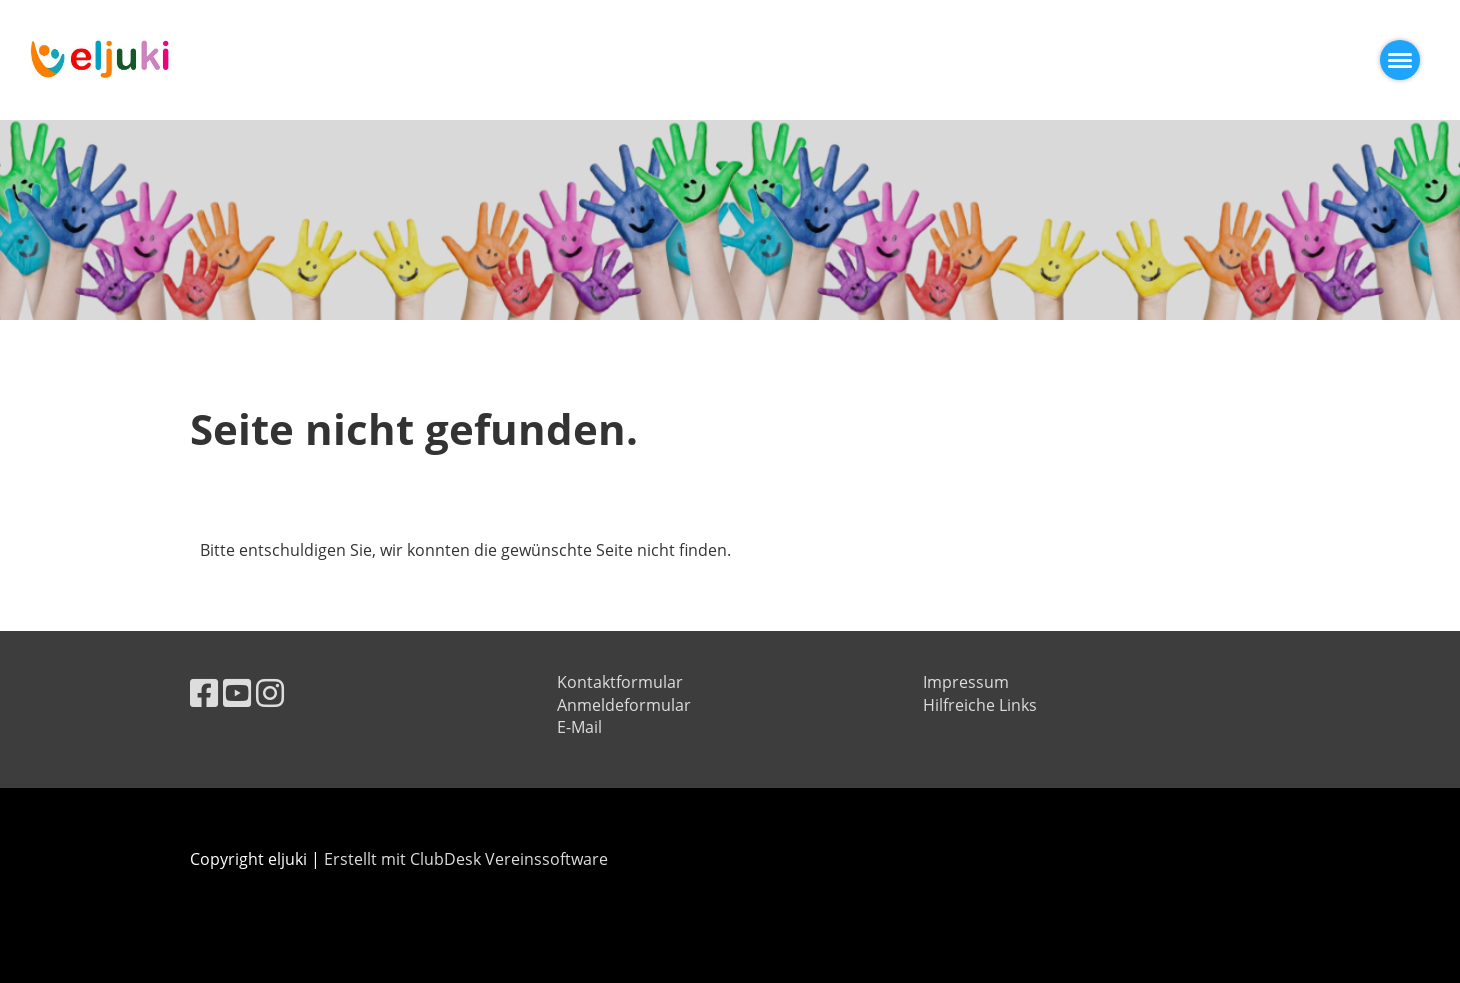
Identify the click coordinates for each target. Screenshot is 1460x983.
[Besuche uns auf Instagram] (270, 692)
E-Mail (579, 727)
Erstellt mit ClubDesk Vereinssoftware (466, 859)
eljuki (235, 59)
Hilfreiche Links (980, 705)
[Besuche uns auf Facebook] (204, 692)
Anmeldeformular (624, 705)
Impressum (966, 682)
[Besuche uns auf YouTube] (237, 692)
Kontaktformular (620, 682)
